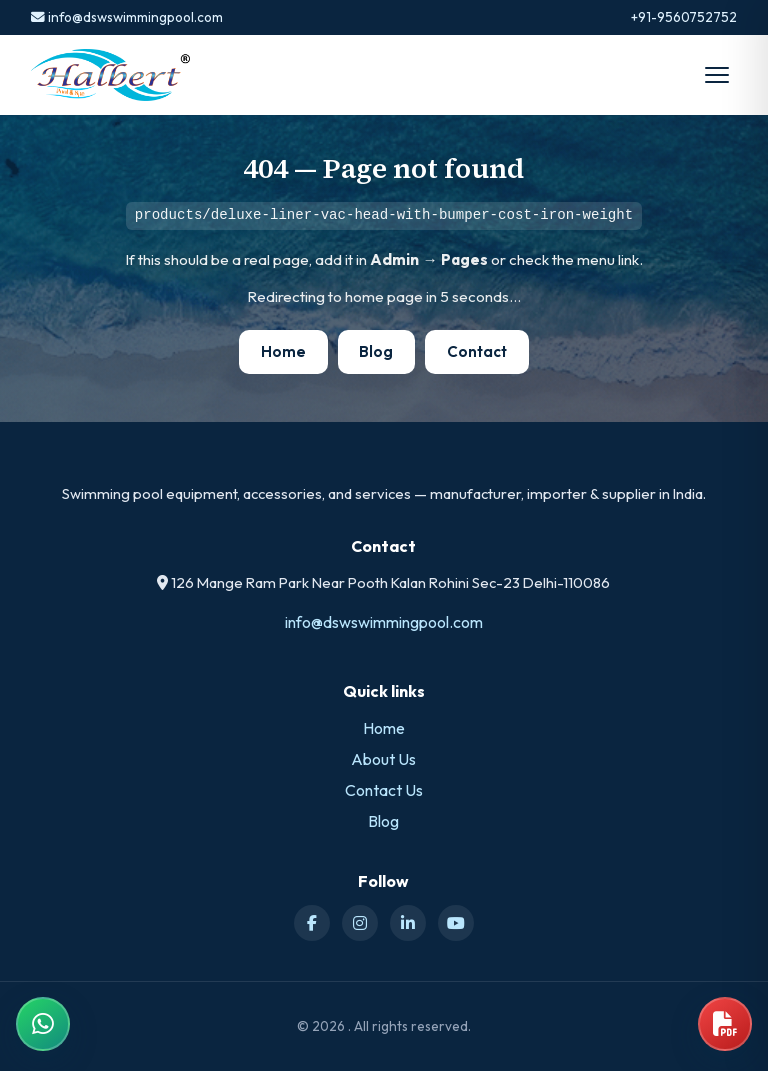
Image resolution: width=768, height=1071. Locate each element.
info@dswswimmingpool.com (127, 17)
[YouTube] (456, 923)
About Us (383, 759)
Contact (477, 351)
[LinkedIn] (408, 923)
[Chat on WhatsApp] (43, 1024)
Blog (376, 351)
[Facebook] (312, 923)
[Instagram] (360, 923)
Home (283, 351)
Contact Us (384, 790)
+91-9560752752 (684, 17)
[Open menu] (717, 75)
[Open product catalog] (725, 1024)
